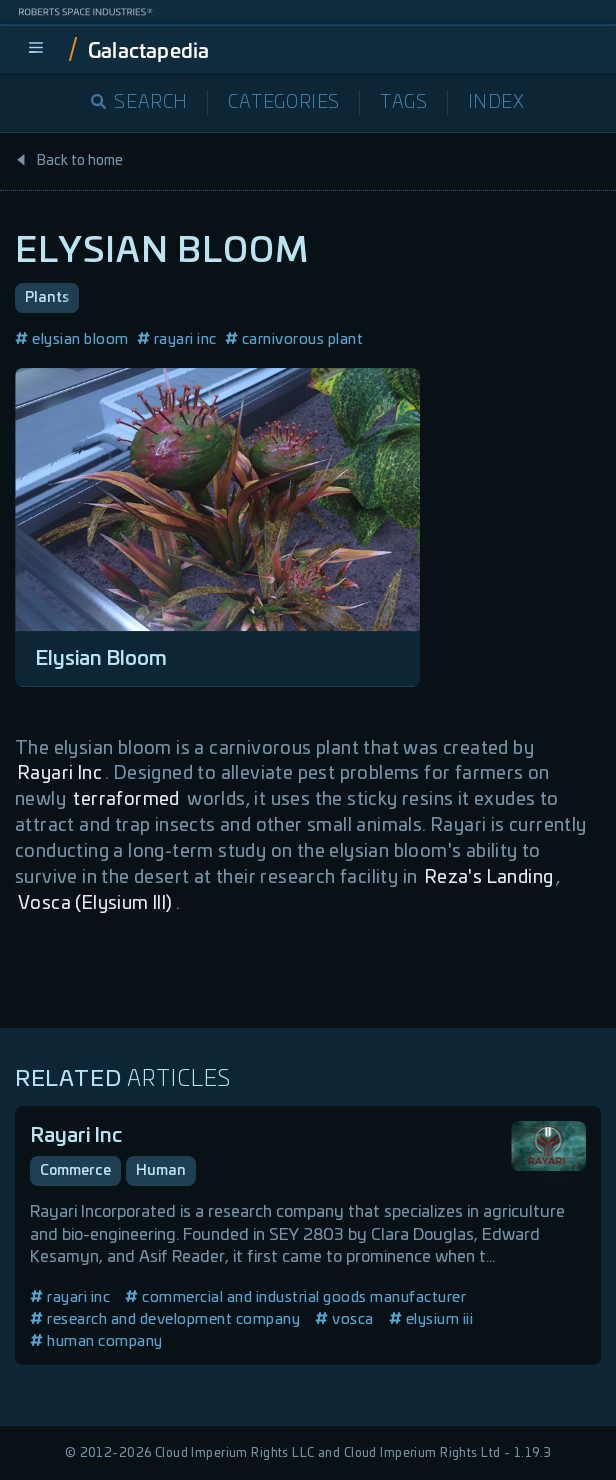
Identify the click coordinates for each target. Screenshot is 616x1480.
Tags (403, 103)
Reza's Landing (489, 878)
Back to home (69, 161)
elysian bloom (72, 339)
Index (496, 103)
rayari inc (177, 339)
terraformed (126, 800)
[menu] (36, 49)
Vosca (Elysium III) (95, 904)
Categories (284, 103)
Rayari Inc (60, 774)
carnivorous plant (294, 339)
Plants (47, 298)
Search (139, 103)
